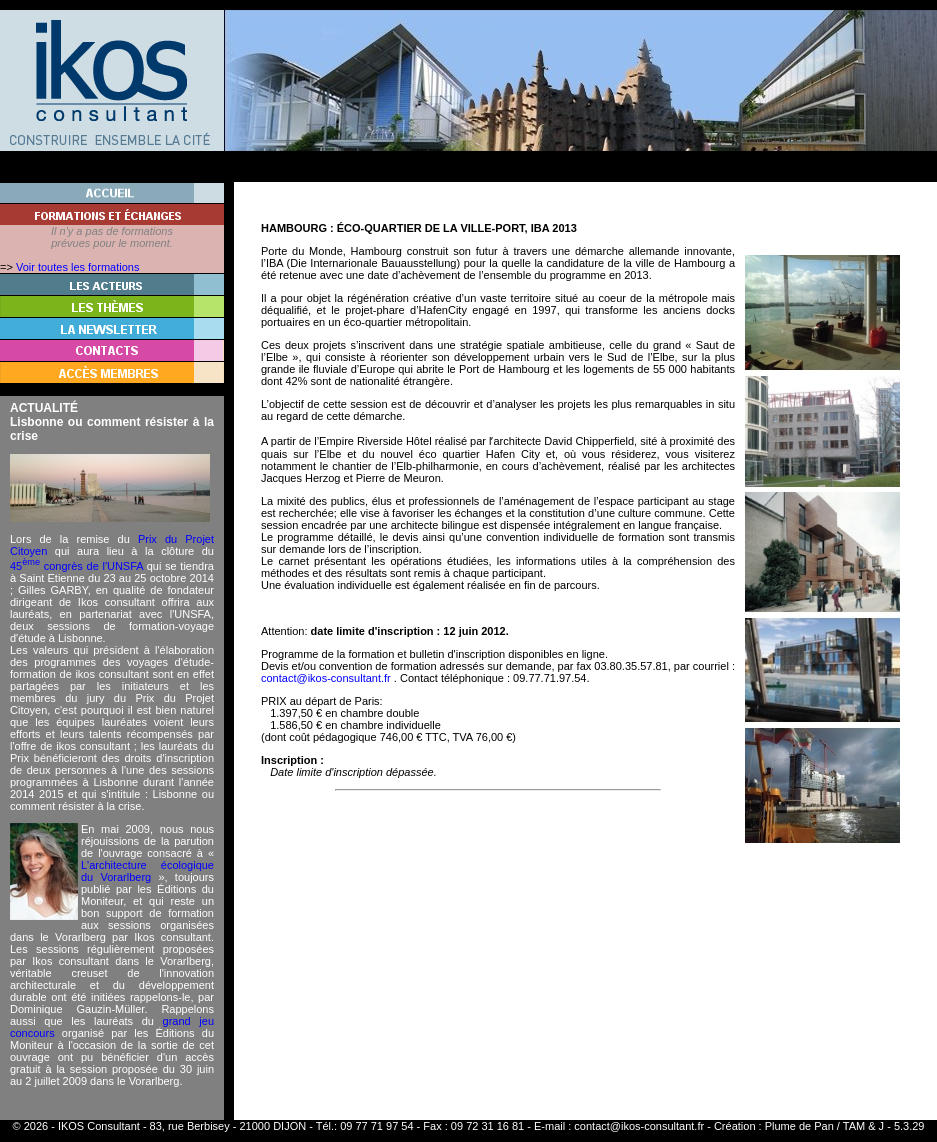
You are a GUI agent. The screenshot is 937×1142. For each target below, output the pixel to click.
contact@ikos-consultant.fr (639, 1126)
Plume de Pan (799, 1126)
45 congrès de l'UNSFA (76, 566)
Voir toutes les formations (78, 267)
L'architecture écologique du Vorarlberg (147, 871)
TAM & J (863, 1126)
